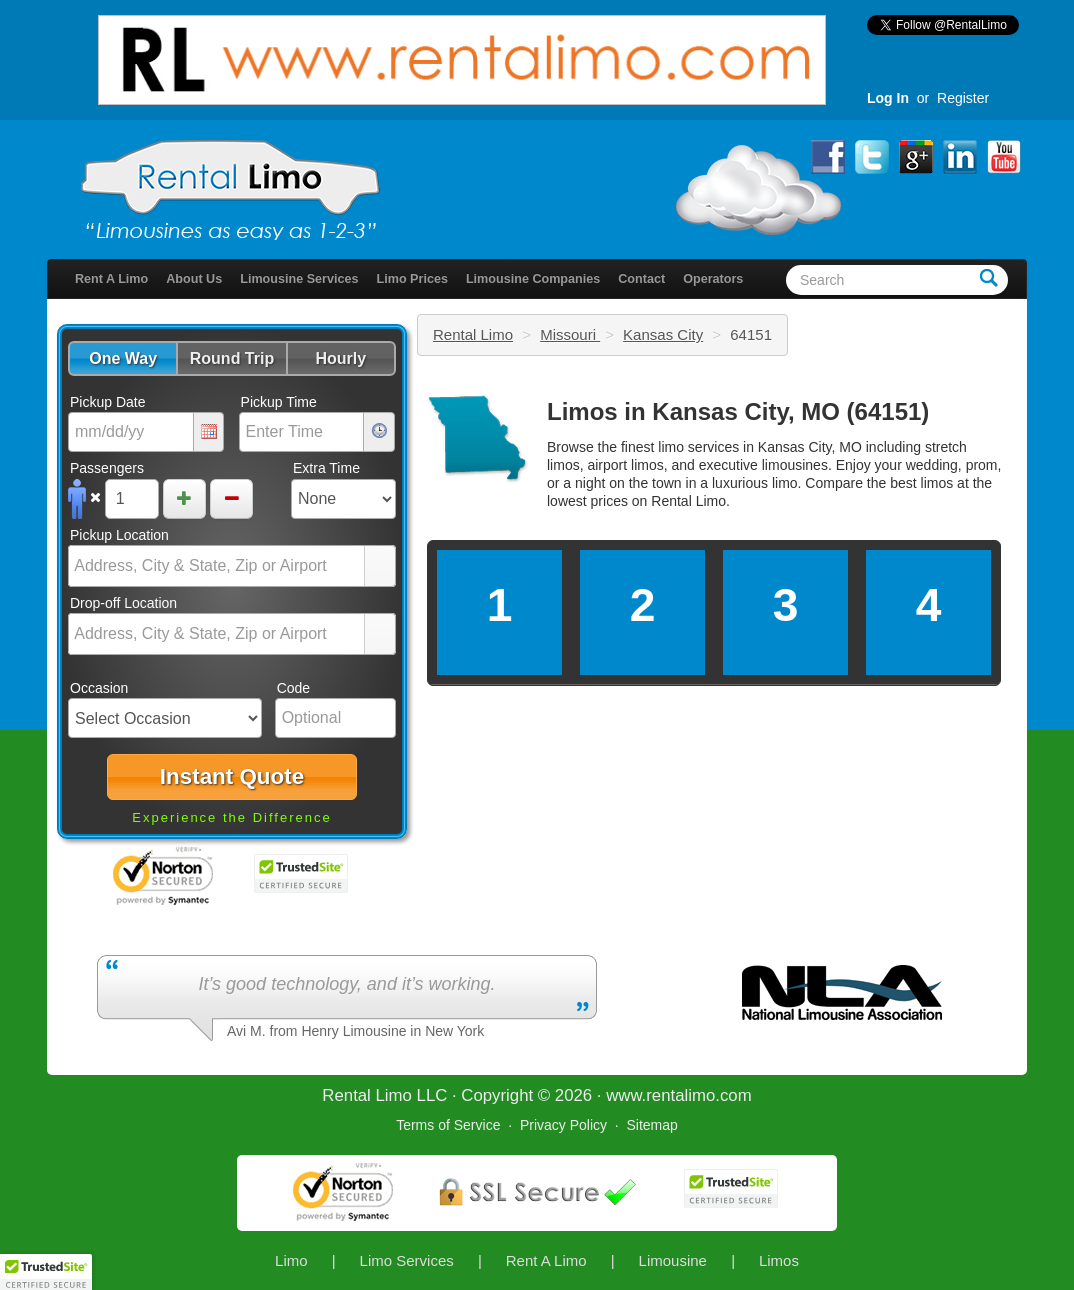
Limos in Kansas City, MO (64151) (738, 411)
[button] (122, 358)
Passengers (107, 468)
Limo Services (407, 1260)
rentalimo (680, 1095)
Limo (291, 1260)
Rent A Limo (111, 279)
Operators (713, 279)
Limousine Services (299, 279)
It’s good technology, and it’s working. (346, 984)
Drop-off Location (123, 603)
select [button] (380, 567)
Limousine (673, 1260)
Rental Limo (473, 334)
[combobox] (217, 566)
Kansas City (663, 334)
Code (293, 688)
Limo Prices (412, 279)
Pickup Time (279, 402)
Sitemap (651, 1125)
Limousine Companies (533, 279)
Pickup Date (107, 402)
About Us (194, 279)
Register (963, 98)
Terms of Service (448, 1125)
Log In (888, 98)
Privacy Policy (563, 1125)
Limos (779, 1260)
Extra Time (326, 468)
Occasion (99, 688)
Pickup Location (119, 535)
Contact (641, 279)
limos (937, 483)
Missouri (570, 334)
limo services (698, 447)
